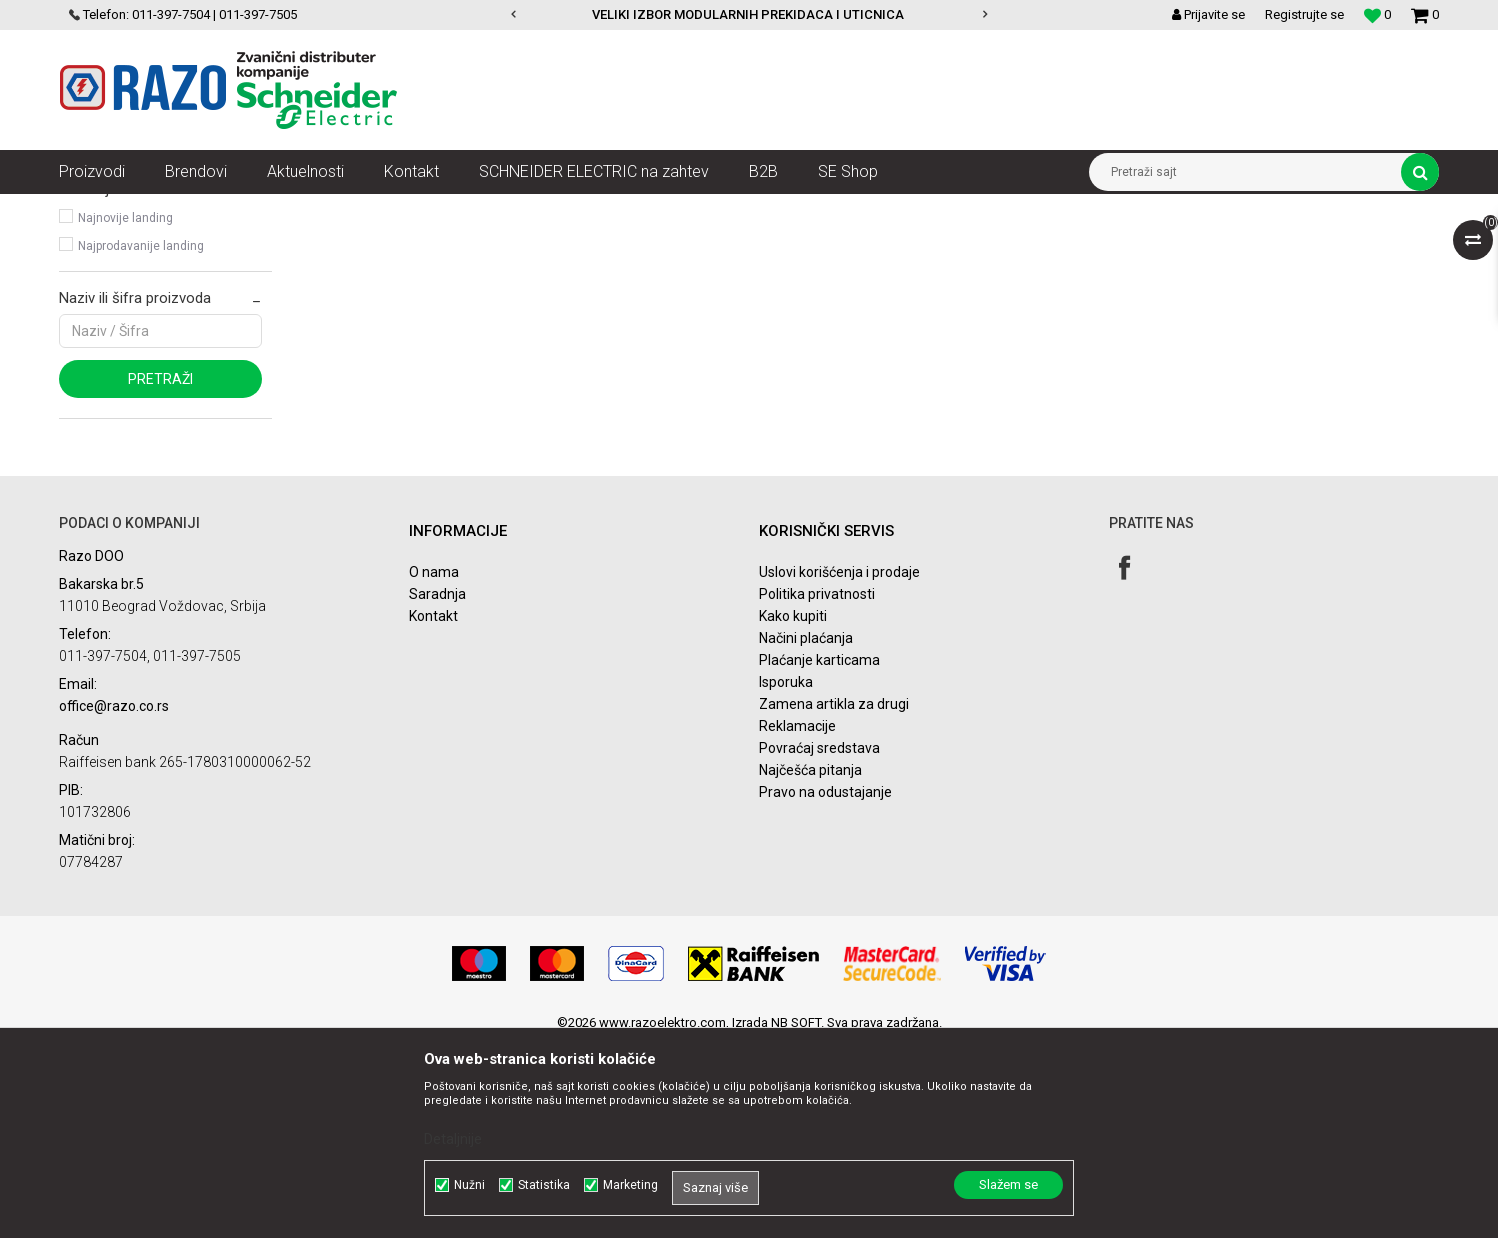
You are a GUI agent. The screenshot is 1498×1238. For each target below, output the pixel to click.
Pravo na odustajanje (825, 986)
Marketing (630, 1185)
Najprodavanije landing (141, 440)
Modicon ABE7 (118, 296)
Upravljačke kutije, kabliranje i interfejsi (462, 209)
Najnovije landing (125, 412)
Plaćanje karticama (819, 854)
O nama (434, 766)
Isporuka (786, 876)
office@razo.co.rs (114, 900)
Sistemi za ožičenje (643, 209)
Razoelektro (92, 209)
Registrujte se (1304, 14)
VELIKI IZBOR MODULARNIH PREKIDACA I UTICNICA (748, 14)
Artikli (161, 209)
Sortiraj (912, 246)
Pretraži (160, 573)
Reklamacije (797, 920)
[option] (749, 15)
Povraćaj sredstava (819, 942)
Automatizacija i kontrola (266, 209)
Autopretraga (827, 246)
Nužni (469, 1185)
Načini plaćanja (806, 832)
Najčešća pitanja (810, 964)
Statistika (544, 1185)
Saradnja (437, 788)
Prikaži (1230, 246)
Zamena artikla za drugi (834, 898)
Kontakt (433, 810)
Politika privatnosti (817, 788)
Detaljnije (453, 1139)
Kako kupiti (793, 810)
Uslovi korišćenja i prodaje (839, 766)
